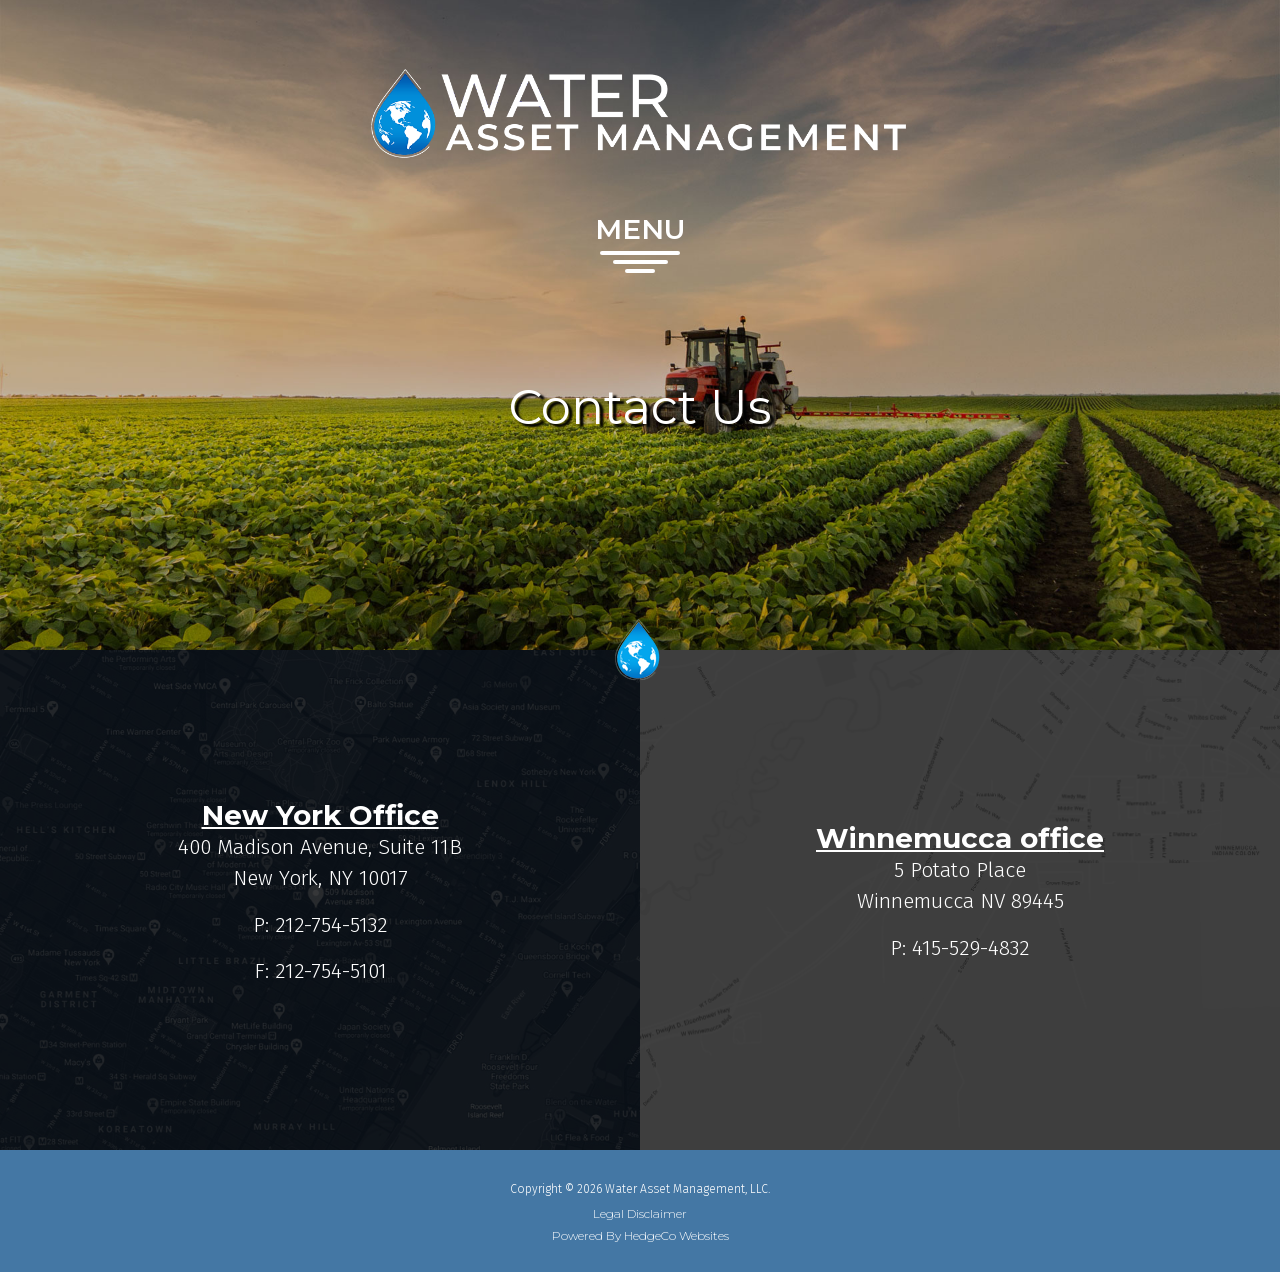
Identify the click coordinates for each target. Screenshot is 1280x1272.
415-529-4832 (971, 948)
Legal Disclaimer (640, 1214)
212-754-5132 (331, 925)
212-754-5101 (331, 971)
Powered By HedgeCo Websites (640, 1236)
